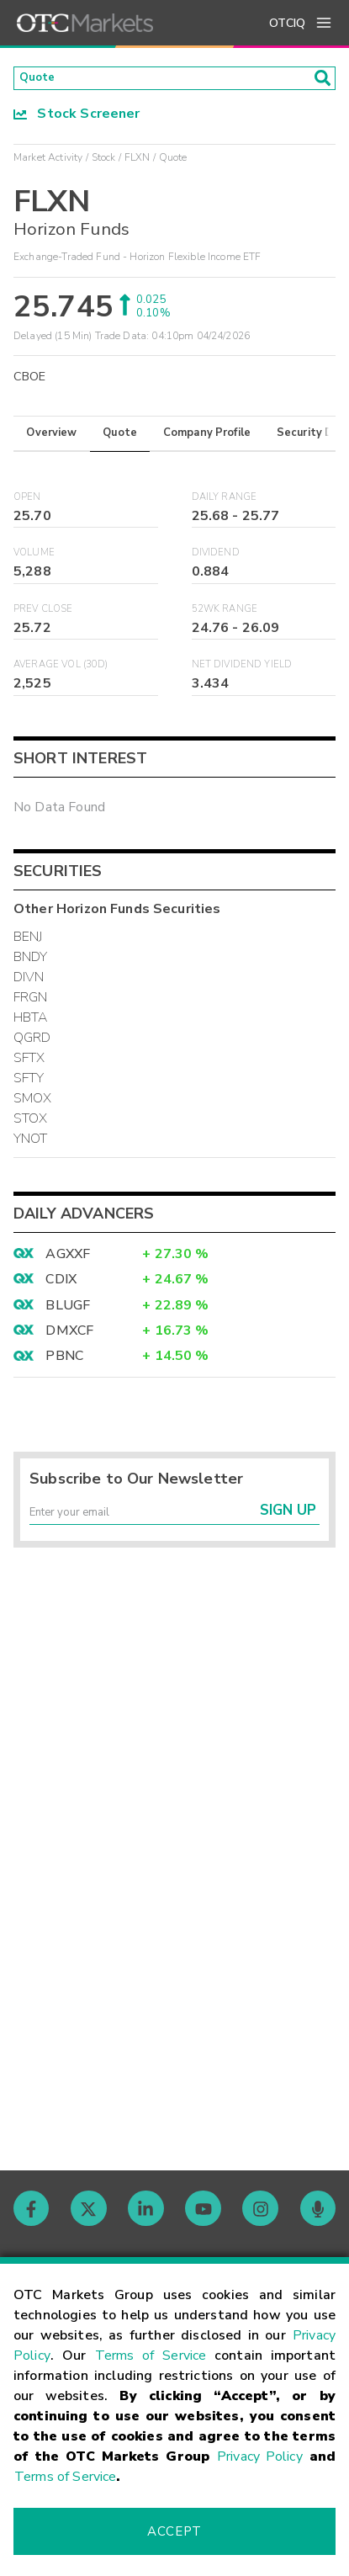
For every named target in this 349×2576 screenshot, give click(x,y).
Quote (120, 437)
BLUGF (67, 1310)
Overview (51, 437)
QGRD (32, 1043)
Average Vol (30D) (60, 670)
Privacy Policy (260, 2456)
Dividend (216, 557)
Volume (34, 557)
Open (27, 502)
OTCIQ (287, 23)
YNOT (30, 1144)
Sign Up (288, 1522)
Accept (174, 2531)
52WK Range (225, 614)
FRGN (30, 1003)
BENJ (28, 942)
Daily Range (224, 502)
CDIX (61, 1284)
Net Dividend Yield (242, 670)
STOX (30, 1124)
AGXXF (67, 1259)
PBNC (64, 1361)
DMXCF (69, 1335)
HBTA (30, 1023)
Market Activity (47, 162)
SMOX (32, 1104)
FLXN (137, 162)
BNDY (30, 962)
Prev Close (43, 614)
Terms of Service (150, 2355)
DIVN (29, 983)
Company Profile (207, 437)
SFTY (29, 1084)
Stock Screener (76, 118)
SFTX (29, 1063)
